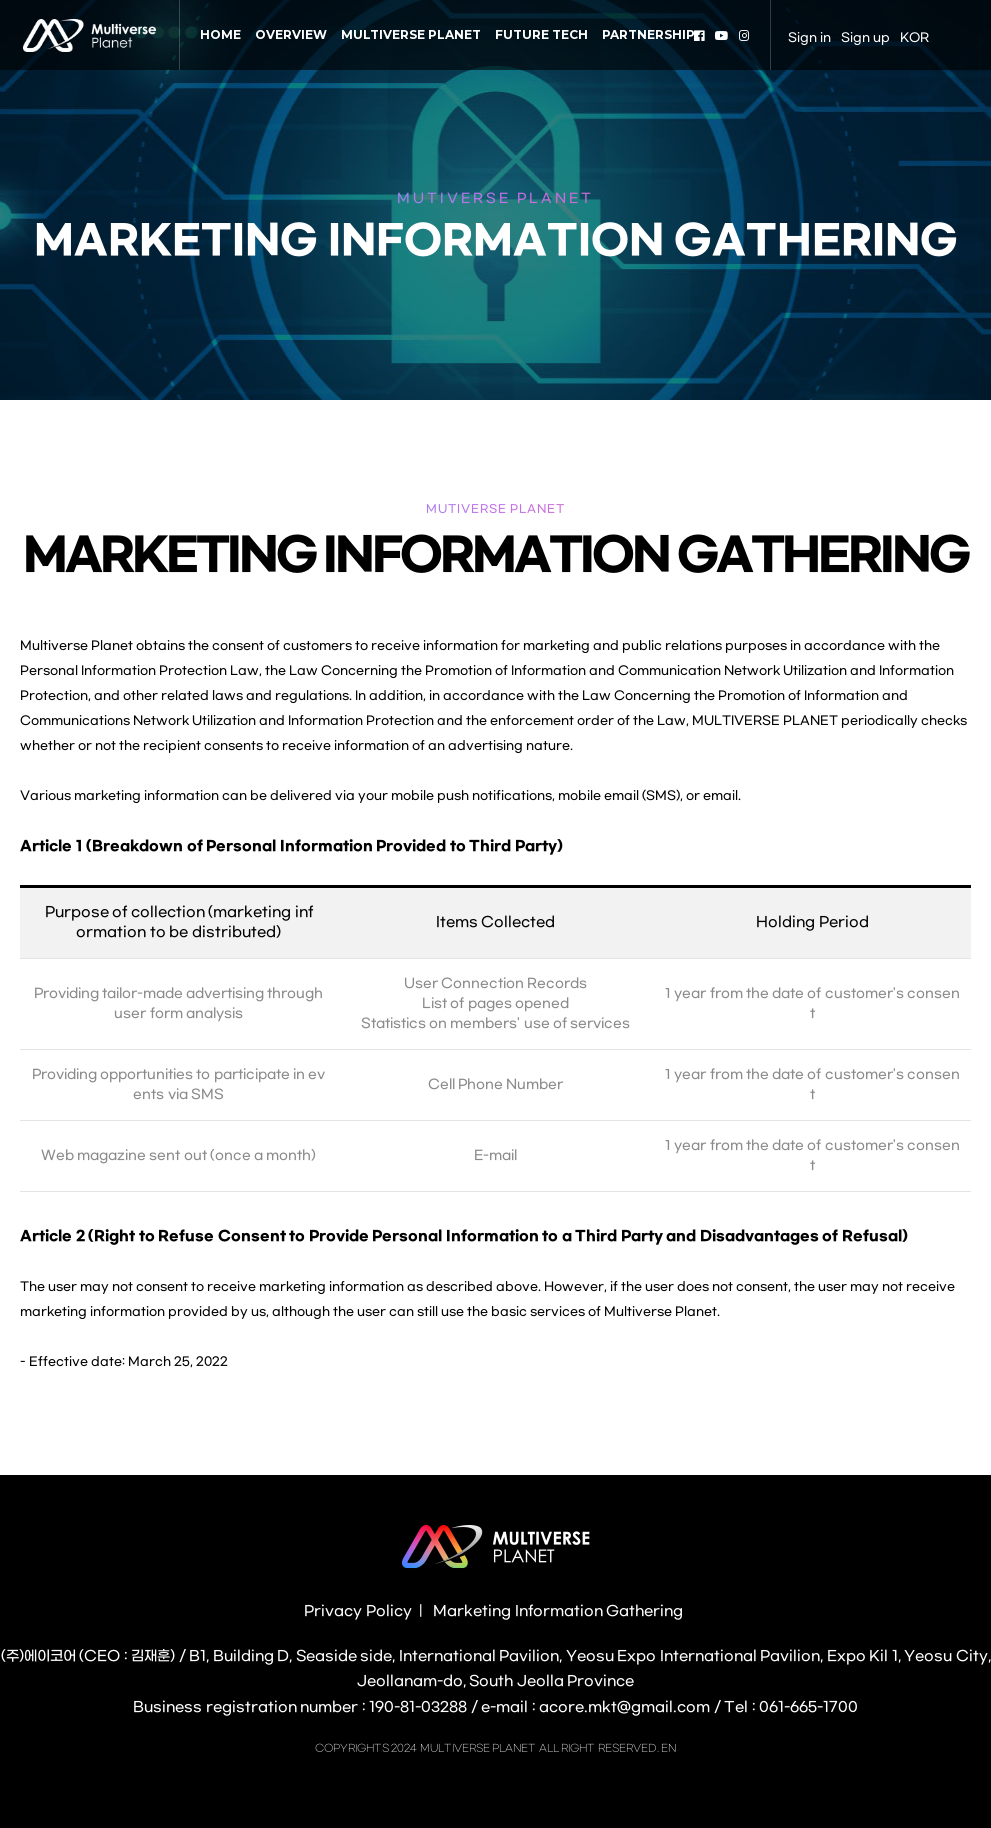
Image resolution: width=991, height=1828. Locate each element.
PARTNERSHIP (648, 34)
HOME (220, 34)
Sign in (809, 38)
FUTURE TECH (541, 34)
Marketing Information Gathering (558, 1611)
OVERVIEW (291, 34)
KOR (914, 38)
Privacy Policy (358, 1611)
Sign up (865, 38)
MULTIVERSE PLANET (411, 34)
